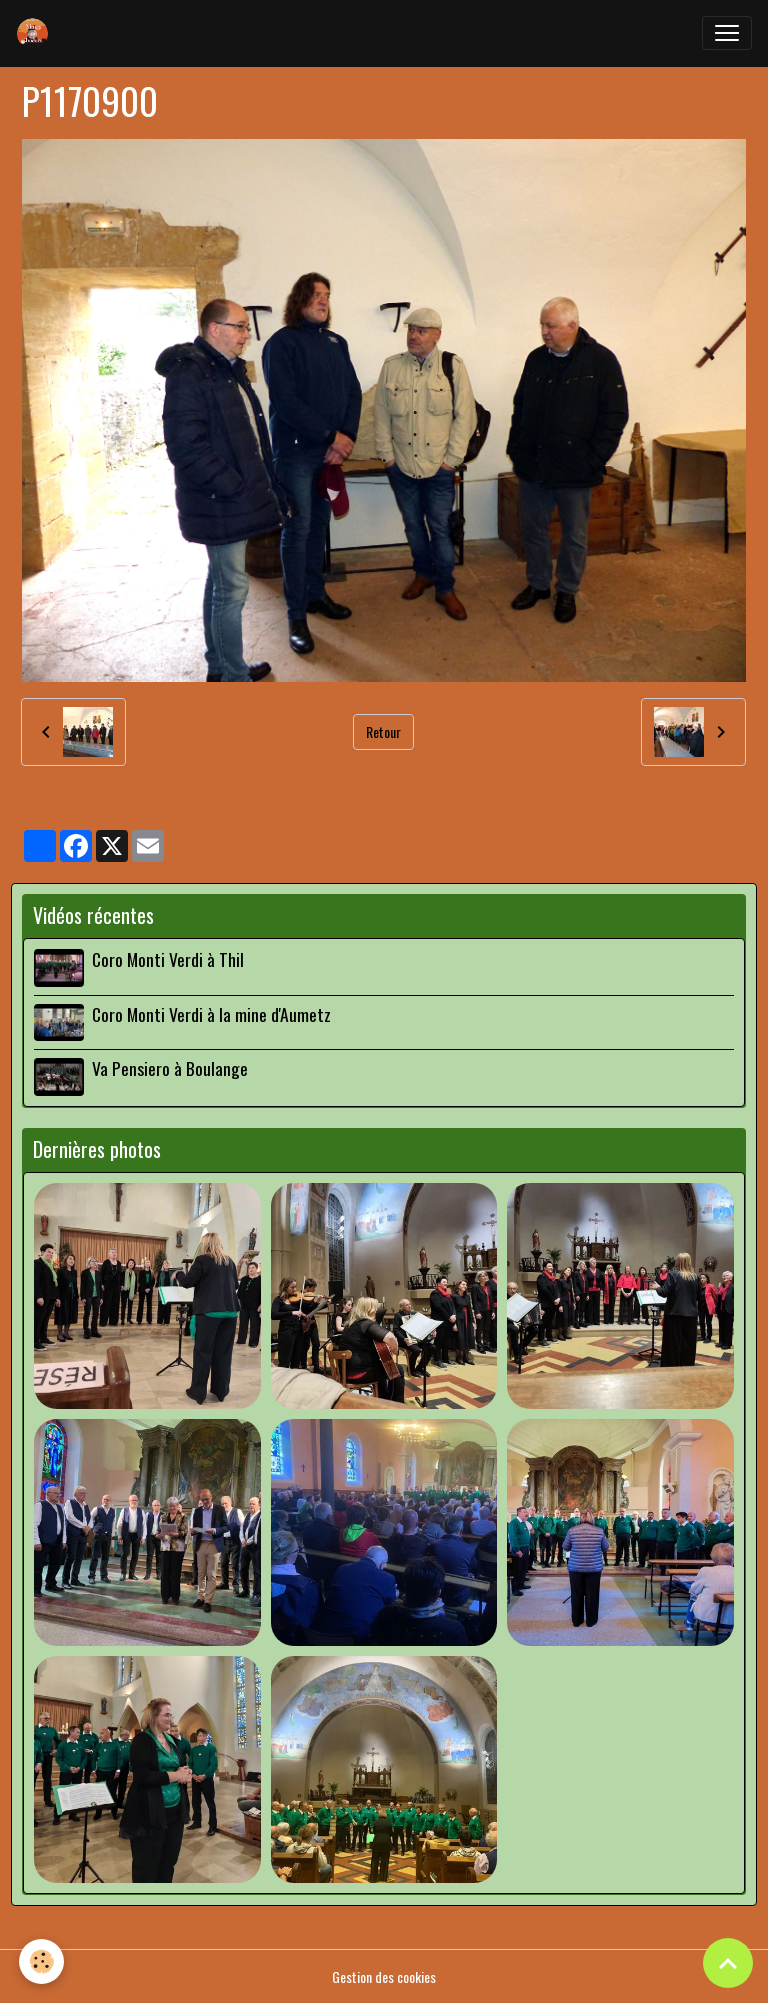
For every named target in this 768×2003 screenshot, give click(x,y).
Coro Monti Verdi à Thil (168, 959)
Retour (383, 731)
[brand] (37, 33)
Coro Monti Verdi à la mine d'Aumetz (211, 1014)
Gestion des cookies (384, 1976)
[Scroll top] (728, 1963)
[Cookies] (42, 1961)
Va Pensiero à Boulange (170, 1068)
